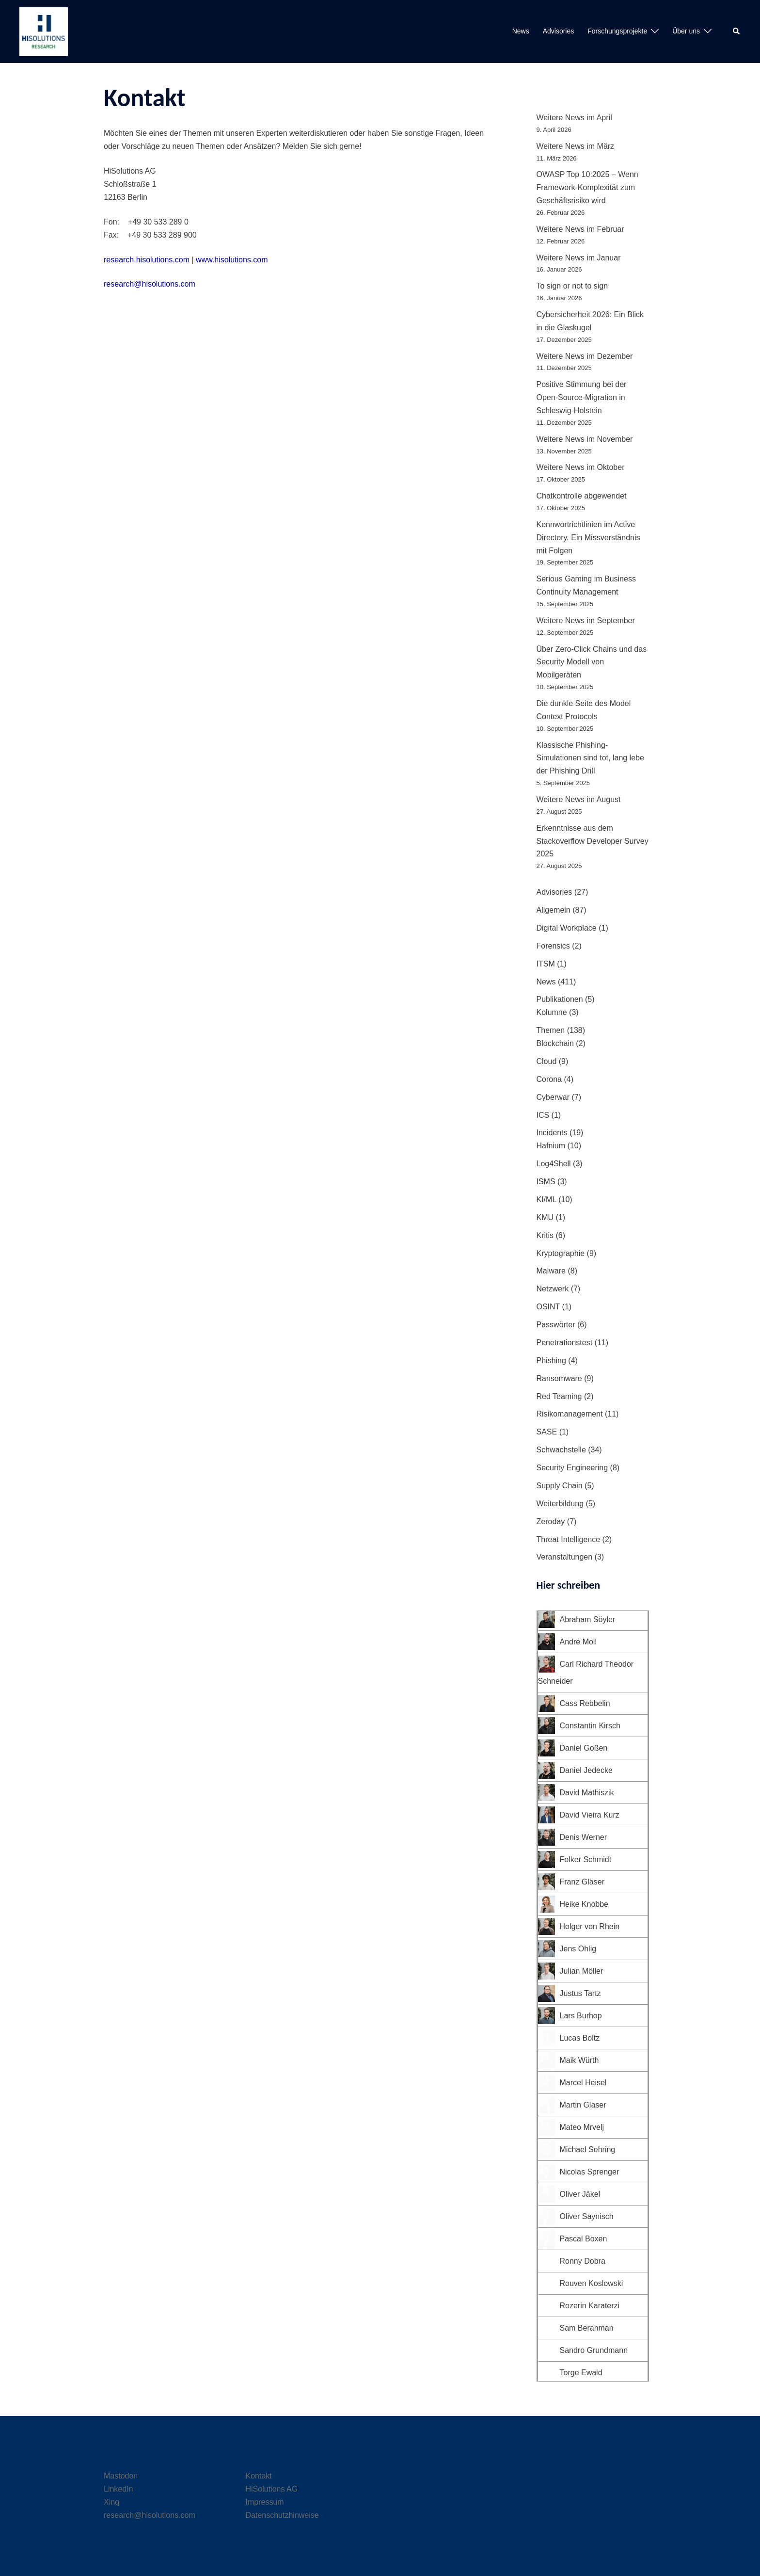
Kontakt (259, 2476)
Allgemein (553, 910)
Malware (551, 1271)
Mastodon (121, 2476)
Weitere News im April (574, 117)
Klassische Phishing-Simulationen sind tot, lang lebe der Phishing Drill (590, 758)
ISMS (546, 1181)
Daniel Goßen (584, 1748)
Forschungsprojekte (617, 31)
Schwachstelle (561, 1450)
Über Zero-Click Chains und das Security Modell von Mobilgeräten (592, 662)
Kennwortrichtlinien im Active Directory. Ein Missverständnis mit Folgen (588, 537)
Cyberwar (553, 1097)
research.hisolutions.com (147, 260)
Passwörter (556, 1324)
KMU (545, 1217)
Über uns (686, 31)
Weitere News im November (585, 439)
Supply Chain (560, 1485)
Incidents (552, 1132)
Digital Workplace (567, 928)
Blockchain (555, 1043)
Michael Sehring (588, 2149)
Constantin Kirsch (590, 1726)
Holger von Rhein (590, 1926)
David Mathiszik (587, 1792)
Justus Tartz (580, 1993)
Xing (111, 2502)
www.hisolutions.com (232, 260)
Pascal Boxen (583, 2239)
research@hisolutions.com (149, 284)
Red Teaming (559, 1396)
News (520, 31)
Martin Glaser (583, 2105)
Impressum (265, 2502)
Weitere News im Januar (579, 258)
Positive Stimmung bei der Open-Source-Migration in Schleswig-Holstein (582, 397)
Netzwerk (553, 1289)
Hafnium (551, 1146)
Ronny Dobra (582, 2261)
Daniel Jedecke (586, 1770)
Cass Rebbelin (585, 1703)
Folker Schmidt (586, 1859)
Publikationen (560, 999)
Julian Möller (581, 1971)
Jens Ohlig (578, 1949)
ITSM (546, 964)
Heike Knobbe (584, 1904)
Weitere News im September (586, 620)
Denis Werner (583, 1837)
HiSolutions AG (272, 2489)
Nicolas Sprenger (589, 2172)
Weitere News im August (579, 799)
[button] (737, 31)
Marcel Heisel (583, 2082)
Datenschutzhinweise (282, 2515)
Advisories (558, 31)
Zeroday (551, 1521)
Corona (549, 1079)
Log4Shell (554, 1163)
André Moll (578, 1642)
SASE (547, 1432)
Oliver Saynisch (587, 2216)
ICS (543, 1115)
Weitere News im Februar (580, 229)
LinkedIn (118, 2489)
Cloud (547, 1061)
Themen (551, 1030)
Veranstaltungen (565, 1557)
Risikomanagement (570, 1414)
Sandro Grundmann (594, 2350)
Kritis (545, 1235)
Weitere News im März (576, 146)
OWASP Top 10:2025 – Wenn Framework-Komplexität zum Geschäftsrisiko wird (587, 187)
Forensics (553, 946)
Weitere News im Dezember (585, 356)
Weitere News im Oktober (581, 467)
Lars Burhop (581, 2016)
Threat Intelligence (569, 1539)
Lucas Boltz (580, 2038)
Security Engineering (572, 1468)
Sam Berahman (587, 2328)
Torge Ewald (581, 2372)
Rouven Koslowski (591, 2283)
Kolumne (552, 1012)
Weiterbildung (560, 1503)
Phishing (551, 1360)
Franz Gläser (582, 1882)
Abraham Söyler (588, 1619)
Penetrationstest (565, 1342)
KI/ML (546, 1199)
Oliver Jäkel (580, 2194)
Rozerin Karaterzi (590, 2306)
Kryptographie (561, 1253)
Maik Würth (579, 2060)
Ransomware (559, 1378)
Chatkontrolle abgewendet (582, 496)
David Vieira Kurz (589, 1815)
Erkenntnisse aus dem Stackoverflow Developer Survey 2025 (593, 841)
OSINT (548, 1307)
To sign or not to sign (572, 286)
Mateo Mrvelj (582, 2127)
